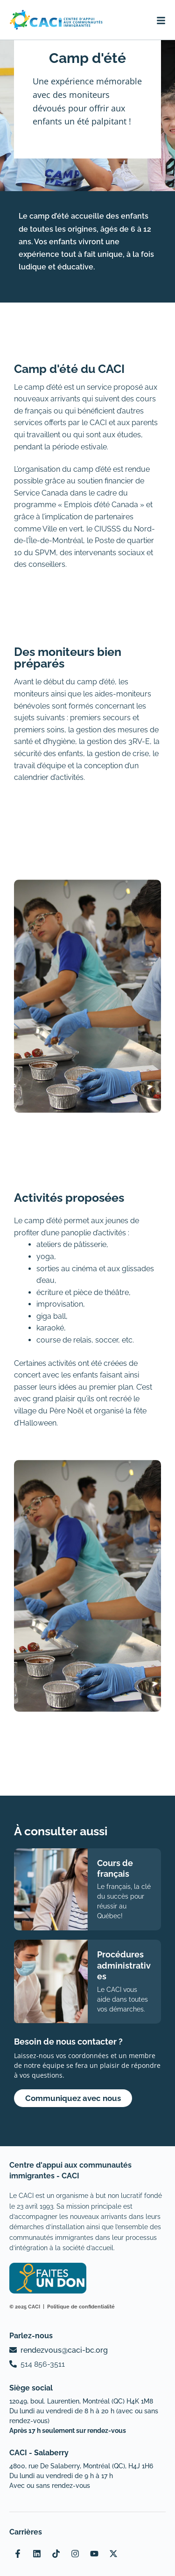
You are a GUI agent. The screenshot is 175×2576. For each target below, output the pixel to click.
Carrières (25, 2532)
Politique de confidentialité (81, 2307)
